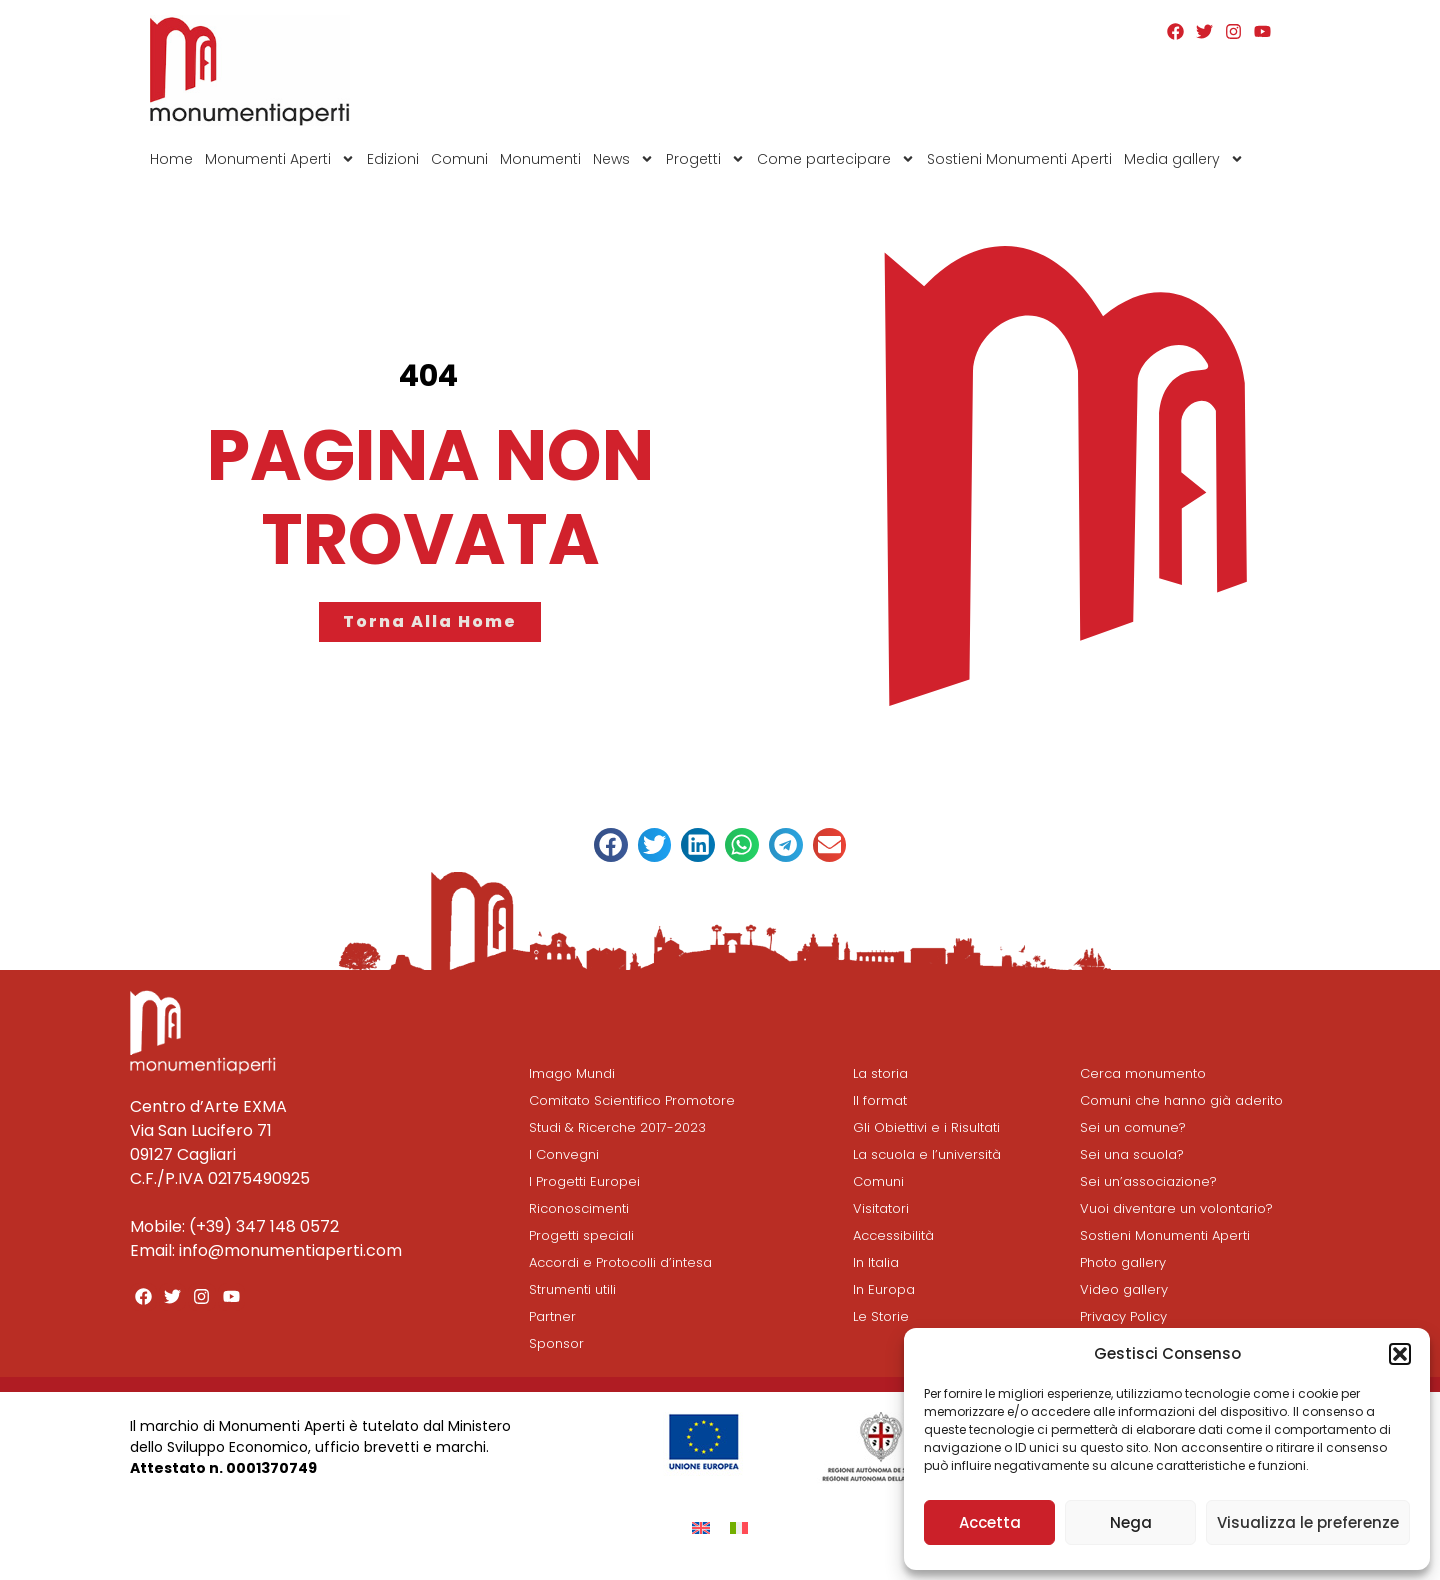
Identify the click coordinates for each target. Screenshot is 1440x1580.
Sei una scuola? (1132, 1154)
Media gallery (1184, 159)
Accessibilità (893, 1235)
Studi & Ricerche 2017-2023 (617, 1127)
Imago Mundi (572, 1073)
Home (171, 159)
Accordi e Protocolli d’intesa (620, 1262)
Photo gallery (1123, 1262)
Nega (1131, 1522)
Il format (880, 1100)
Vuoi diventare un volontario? (1176, 1208)
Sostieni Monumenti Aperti (1019, 159)
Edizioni (393, 159)
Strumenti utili (572, 1289)
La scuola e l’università (927, 1154)
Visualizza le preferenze (1308, 1522)
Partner (552, 1316)
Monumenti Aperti (280, 159)
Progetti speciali (581, 1235)
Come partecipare (836, 159)
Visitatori (881, 1208)
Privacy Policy (1123, 1316)
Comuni (459, 159)
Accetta (990, 1522)
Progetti (705, 159)
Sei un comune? (1133, 1127)
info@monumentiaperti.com (290, 1250)
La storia (880, 1073)
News (623, 159)
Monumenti (540, 159)
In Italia (876, 1262)
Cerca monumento (1143, 1073)
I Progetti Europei (584, 1181)
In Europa (884, 1289)
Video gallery (1124, 1289)
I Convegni (564, 1154)
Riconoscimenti (579, 1208)
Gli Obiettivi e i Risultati (926, 1127)
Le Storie (881, 1316)
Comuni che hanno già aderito (1181, 1100)
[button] (1400, 1354)
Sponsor (556, 1343)
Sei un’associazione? (1148, 1181)
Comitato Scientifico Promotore (632, 1100)
